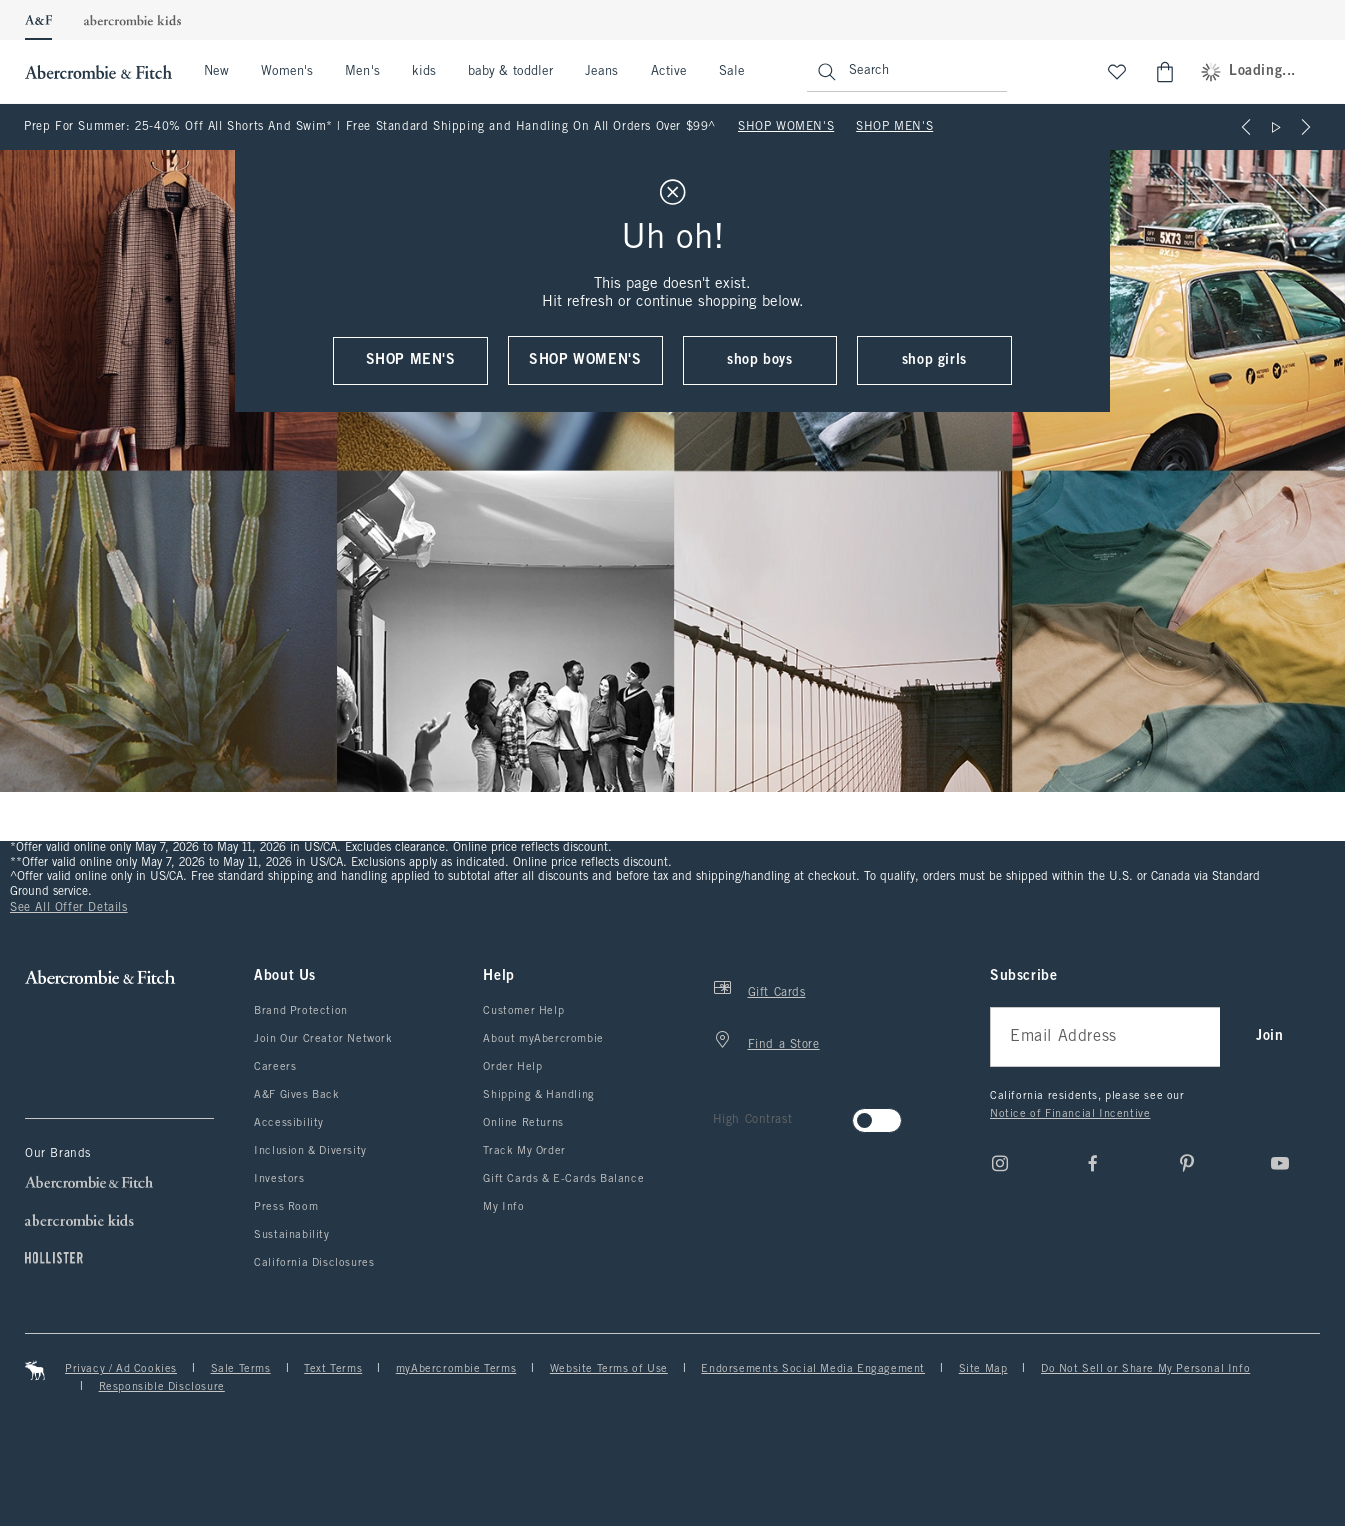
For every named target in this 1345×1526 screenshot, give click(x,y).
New (216, 72)
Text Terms (333, 1369)
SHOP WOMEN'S (786, 127)
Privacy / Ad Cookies (121, 1369)
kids (424, 72)
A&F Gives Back (296, 1095)
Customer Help (523, 1011)
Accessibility (289, 1123)
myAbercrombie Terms (456, 1369)
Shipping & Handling (538, 1095)
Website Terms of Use (609, 1369)
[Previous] (1246, 127)
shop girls (934, 360)
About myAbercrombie (543, 1039)
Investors (279, 1179)
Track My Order (524, 1151)
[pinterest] (1187, 1163)
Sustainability (291, 1235)
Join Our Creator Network (323, 1039)
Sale (732, 72)
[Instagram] (1000, 1163)
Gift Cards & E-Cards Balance (563, 1179)
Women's (287, 72)
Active (669, 72)
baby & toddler (510, 72)
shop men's (411, 360)
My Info (503, 1207)
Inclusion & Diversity (310, 1151)
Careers (275, 1067)
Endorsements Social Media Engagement (813, 1369)
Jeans (601, 72)
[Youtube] (1280, 1163)
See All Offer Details (69, 908)
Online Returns (523, 1123)
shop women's (585, 360)
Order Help (512, 1067)
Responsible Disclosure (162, 1387)
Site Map (983, 1369)
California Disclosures (314, 1263)
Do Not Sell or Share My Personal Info (1145, 1369)
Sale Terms (241, 1369)
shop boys (759, 360)
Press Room (286, 1207)
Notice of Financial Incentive (1070, 1114)
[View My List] (1117, 72)
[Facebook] (1093, 1163)
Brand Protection (301, 1011)
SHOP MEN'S (894, 127)
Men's (362, 72)
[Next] (1306, 127)
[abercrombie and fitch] (96, 72)
